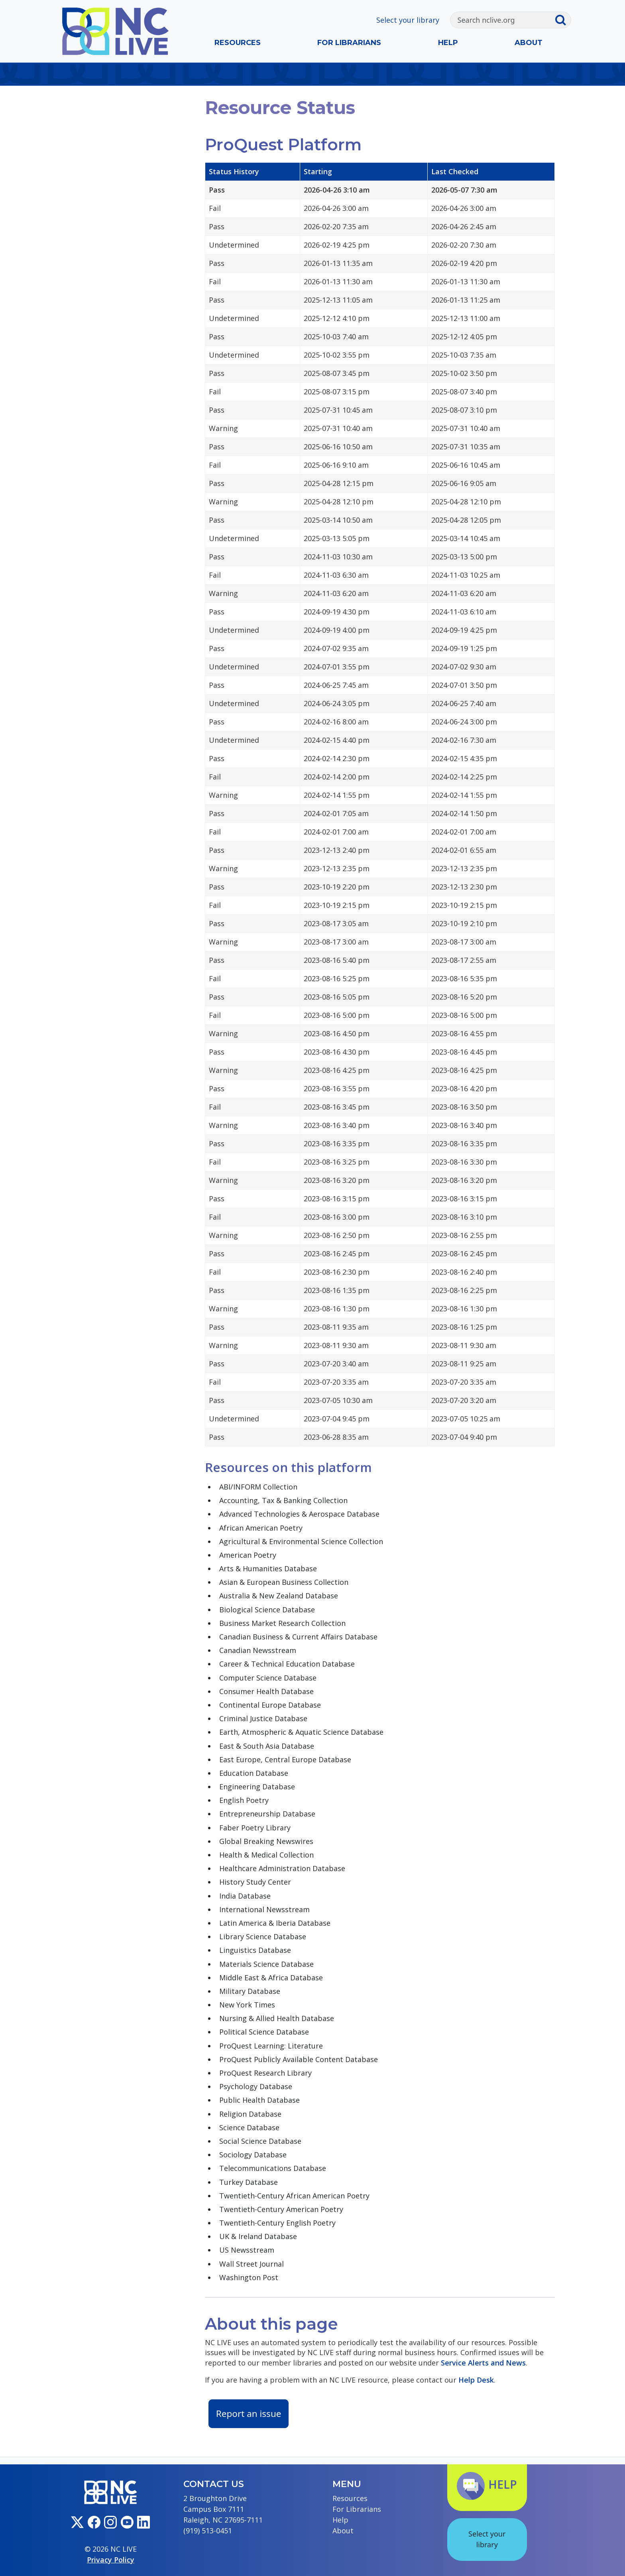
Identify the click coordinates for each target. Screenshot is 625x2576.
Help (448, 42)
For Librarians (349, 42)
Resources (237, 42)
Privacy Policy (110, 2559)
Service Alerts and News (483, 2362)
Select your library (407, 20)
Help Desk (476, 2380)
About (528, 42)
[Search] (502, 20)
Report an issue (248, 2413)
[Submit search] (562, 20)
